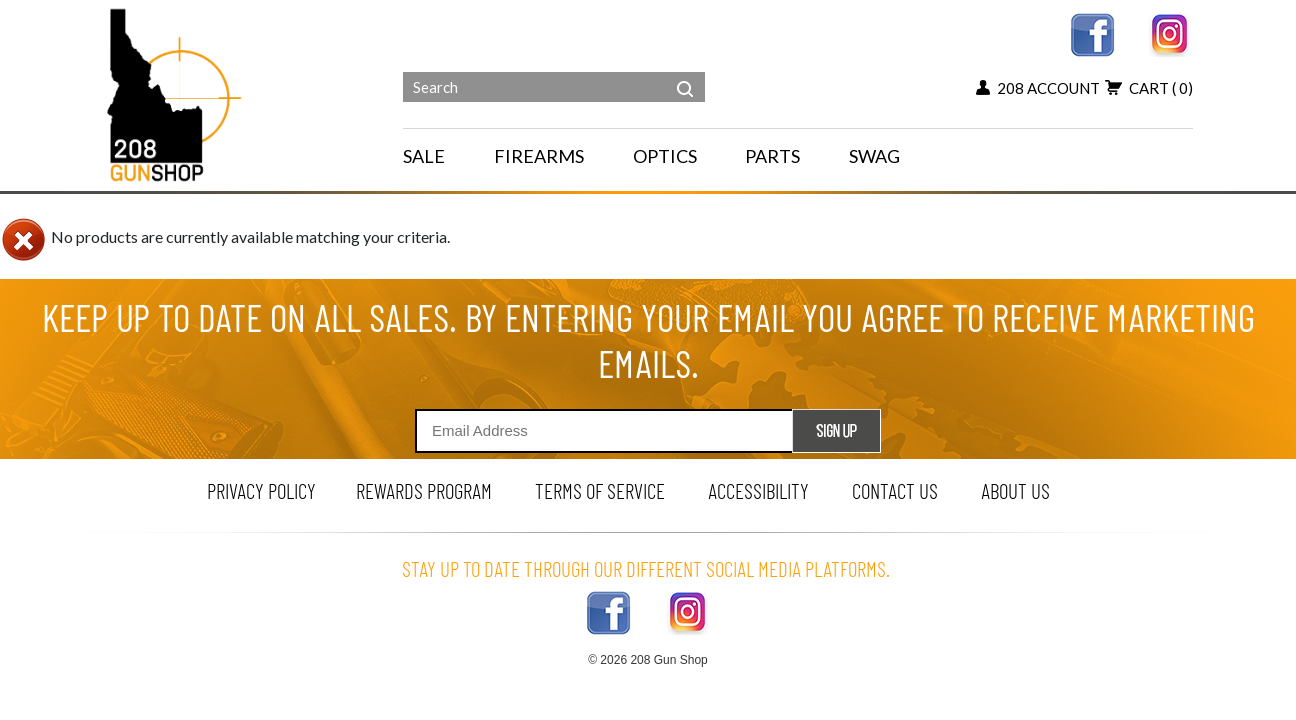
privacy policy (261, 490)
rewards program (424, 490)
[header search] (685, 74)
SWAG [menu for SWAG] (874, 156)
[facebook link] (1092, 32)
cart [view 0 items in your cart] (1149, 88)
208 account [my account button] (1038, 88)
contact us (895, 490)
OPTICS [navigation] (665, 156)
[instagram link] (1170, 32)
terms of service (600, 490)
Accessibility (758, 490)
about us (1015, 490)
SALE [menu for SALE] (424, 156)
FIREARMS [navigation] (539, 156)
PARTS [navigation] (772, 156)
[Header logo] (176, 93)
